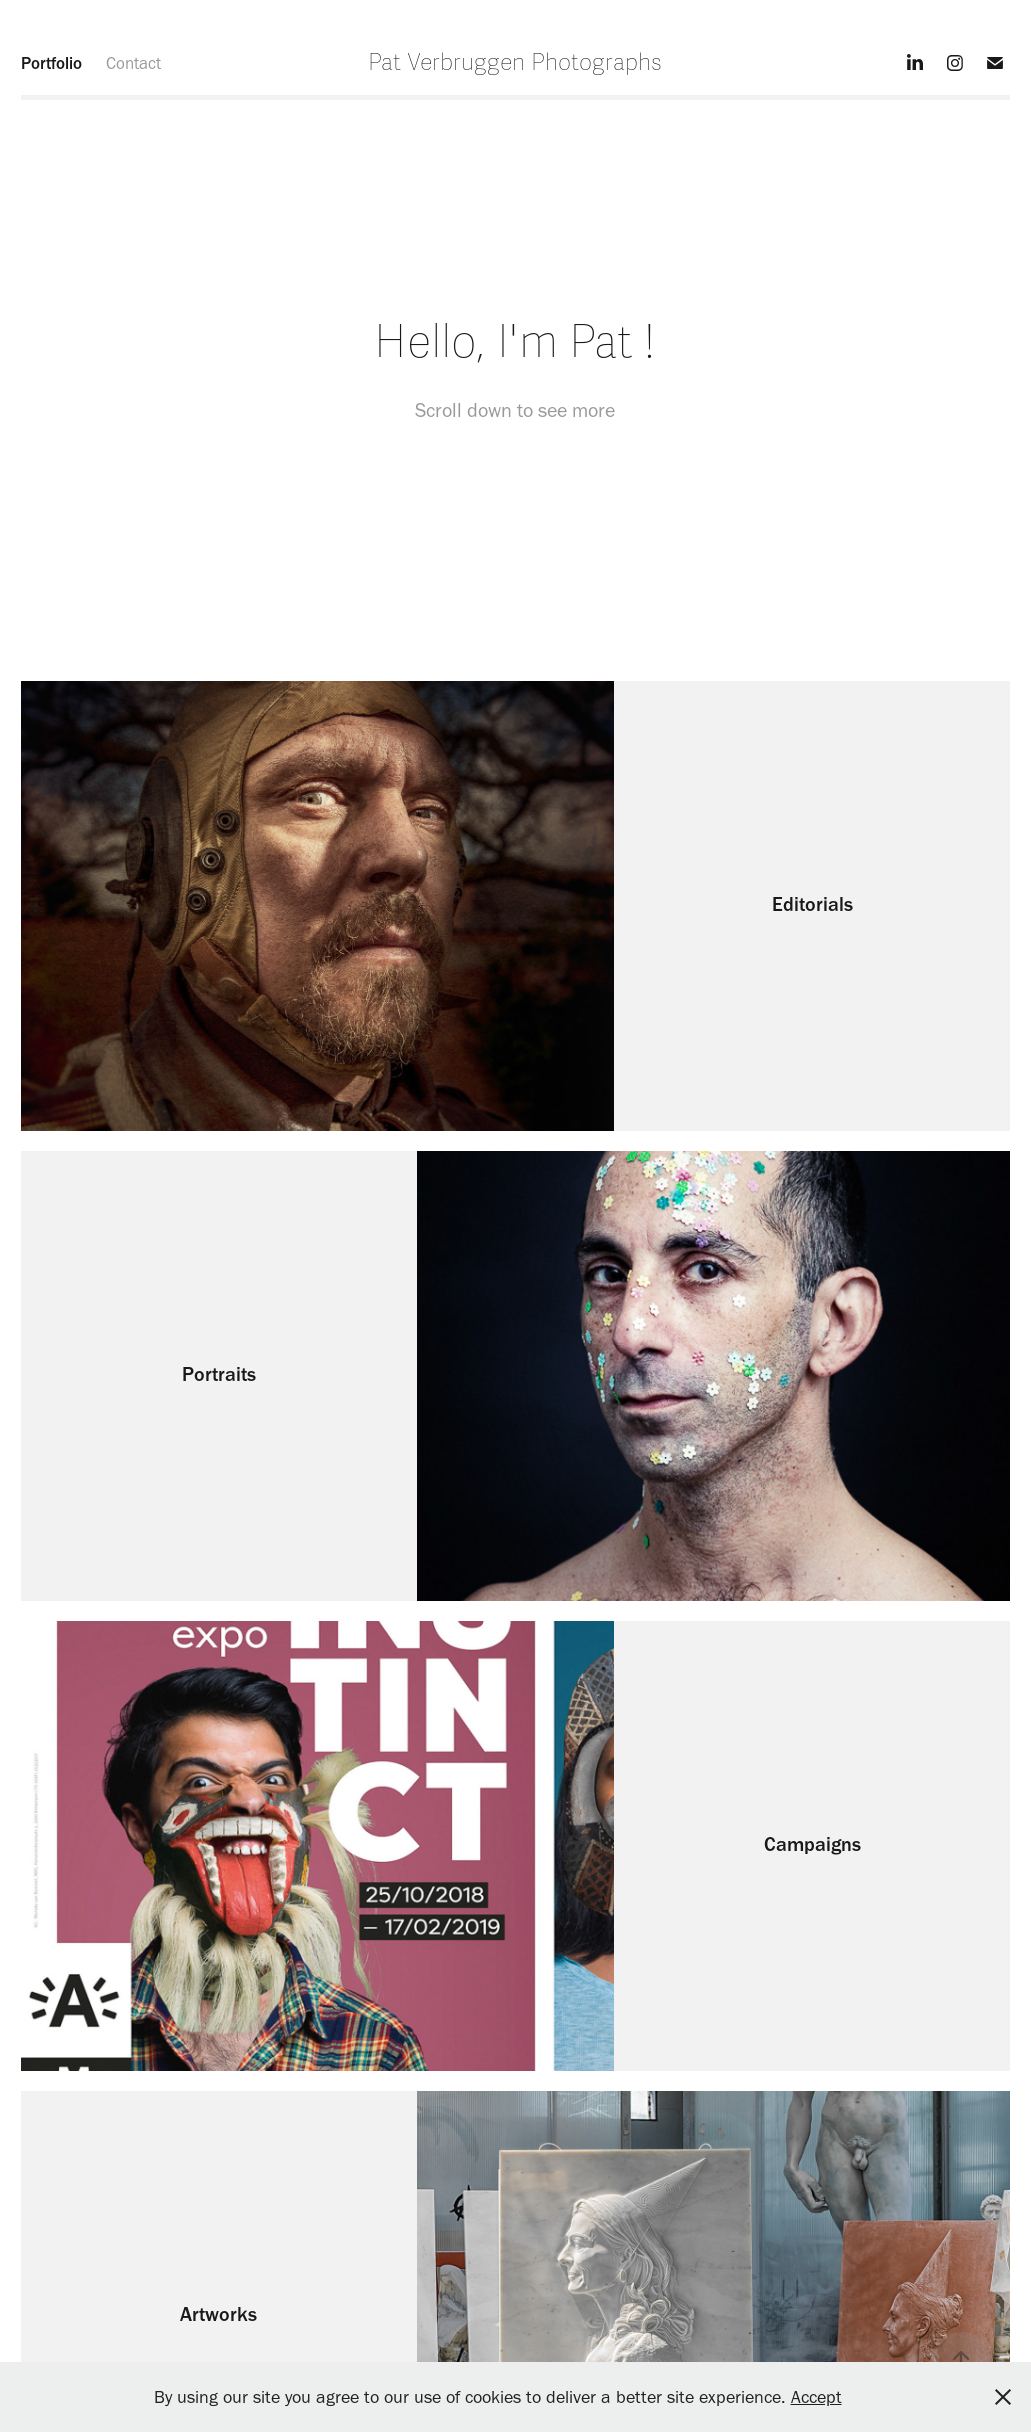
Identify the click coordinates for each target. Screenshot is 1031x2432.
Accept (816, 2397)
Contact (133, 63)
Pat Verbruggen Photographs (515, 63)
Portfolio (51, 63)
